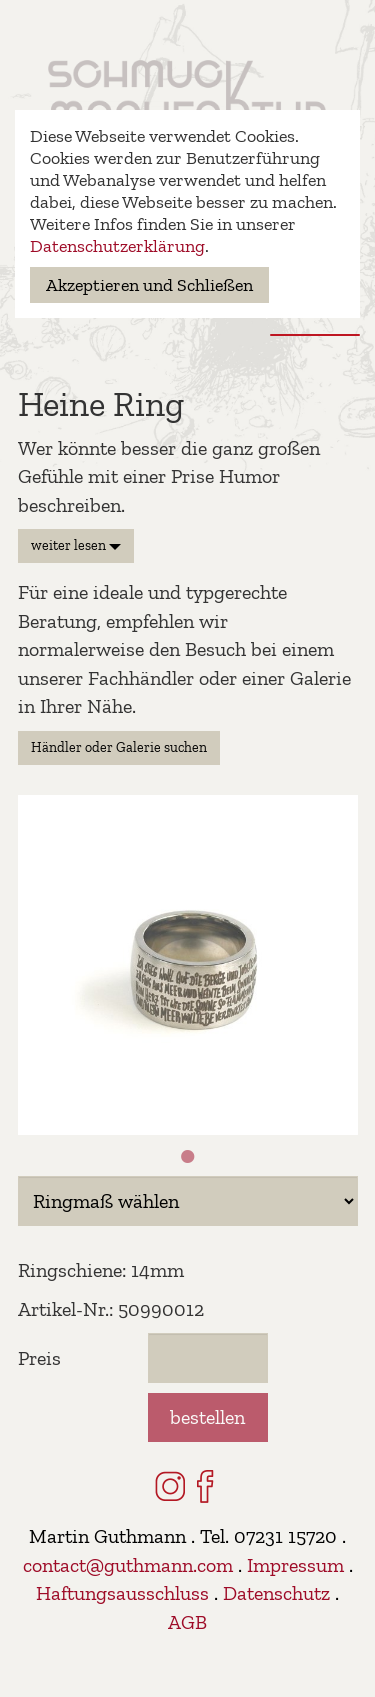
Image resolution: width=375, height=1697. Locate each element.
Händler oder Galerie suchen (119, 747)
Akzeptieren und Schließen (149, 285)
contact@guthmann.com (128, 1565)
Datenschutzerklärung (117, 246)
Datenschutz (276, 1593)
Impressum (295, 1565)
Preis (39, 1358)
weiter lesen (76, 545)
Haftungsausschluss (122, 1593)
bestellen (207, 1417)
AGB (187, 1622)
